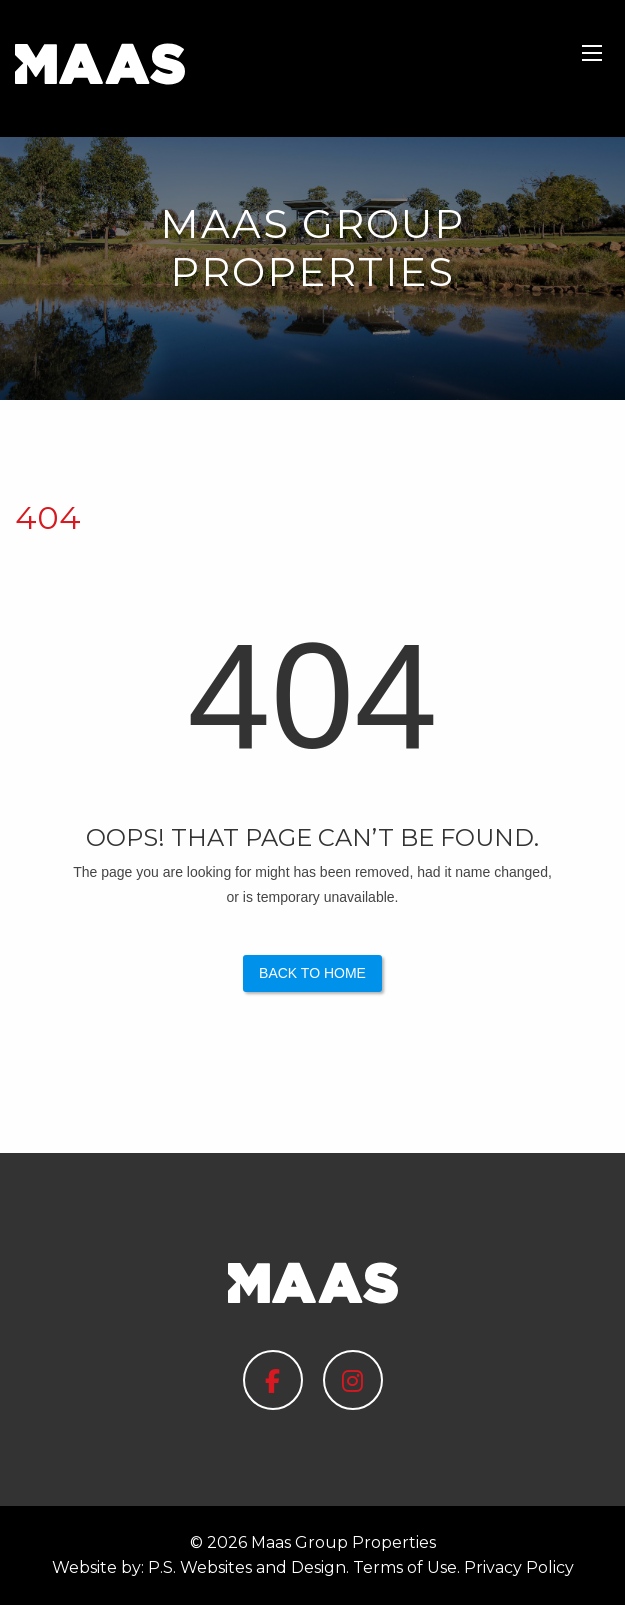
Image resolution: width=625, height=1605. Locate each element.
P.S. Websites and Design (247, 1567)
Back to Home (312, 973)
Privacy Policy (519, 1567)
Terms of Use (405, 1567)
